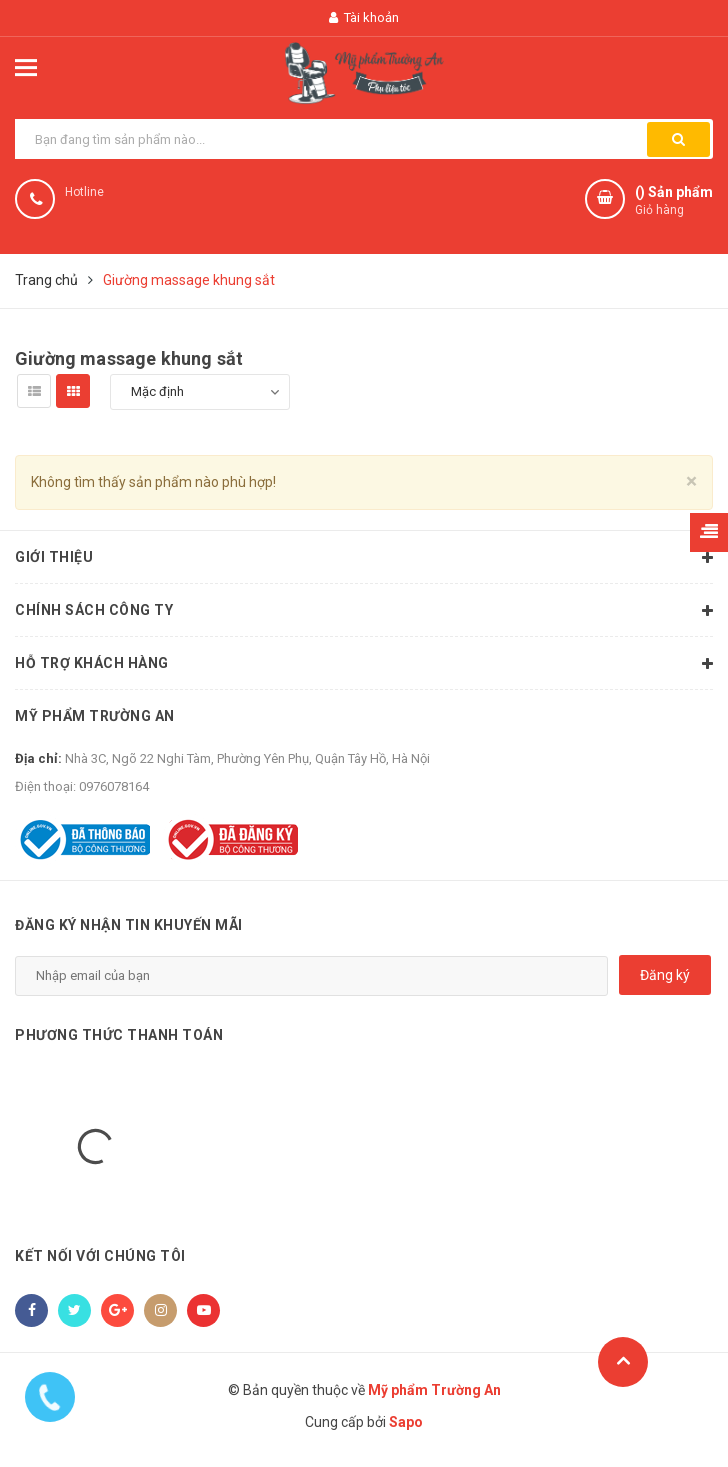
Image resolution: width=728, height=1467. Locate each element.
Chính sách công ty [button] (364, 611)
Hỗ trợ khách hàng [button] (364, 664)
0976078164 (114, 786)
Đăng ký (665, 975)
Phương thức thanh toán (119, 1035)
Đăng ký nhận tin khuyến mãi (129, 925)
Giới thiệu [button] (364, 558)
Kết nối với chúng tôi (100, 1256)
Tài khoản (364, 17)
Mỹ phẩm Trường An (95, 716)
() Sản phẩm (674, 201)
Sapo (406, 1422)
